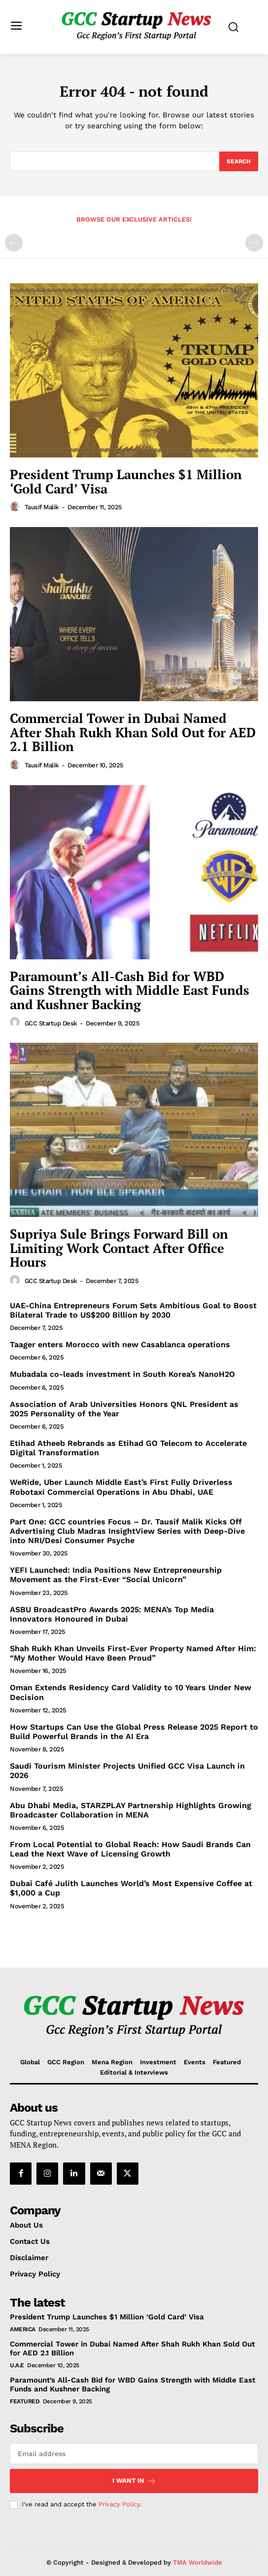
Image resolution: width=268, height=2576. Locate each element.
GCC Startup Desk (51, 1023)
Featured (24, 2401)
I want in (134, 2481)
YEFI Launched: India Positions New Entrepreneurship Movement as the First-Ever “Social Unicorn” (116, 1574)
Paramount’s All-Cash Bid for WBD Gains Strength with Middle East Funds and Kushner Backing (129, 990)
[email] (134, 2453)
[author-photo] (16, 506)
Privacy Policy (119, 2504)
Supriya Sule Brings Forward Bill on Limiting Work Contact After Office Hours (119, 1247)
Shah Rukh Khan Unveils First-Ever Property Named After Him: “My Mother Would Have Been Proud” (133, 1653)
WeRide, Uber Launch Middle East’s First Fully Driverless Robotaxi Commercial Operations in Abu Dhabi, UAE (121, 1486)
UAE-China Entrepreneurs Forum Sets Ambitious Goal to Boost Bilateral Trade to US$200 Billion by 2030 (133, 1310)
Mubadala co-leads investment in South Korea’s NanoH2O (122, 1374)
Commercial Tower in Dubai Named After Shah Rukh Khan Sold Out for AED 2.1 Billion (133, 732)
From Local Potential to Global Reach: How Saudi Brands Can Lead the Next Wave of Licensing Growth (130, 1849)
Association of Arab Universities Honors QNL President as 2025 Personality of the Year (124, 1409)
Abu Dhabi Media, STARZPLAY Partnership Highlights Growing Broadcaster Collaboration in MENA (130, 1810)
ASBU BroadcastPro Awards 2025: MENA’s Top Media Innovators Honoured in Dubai (112, 1614)
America (22, 2329)
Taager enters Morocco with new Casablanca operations (120, 1344)
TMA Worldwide (197, 2562)
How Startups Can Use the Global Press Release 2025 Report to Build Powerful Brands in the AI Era (134, 1731)
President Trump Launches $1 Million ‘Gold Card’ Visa (126, 481)
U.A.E (17, 2365)
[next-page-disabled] (254, 243)
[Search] (238, 161)
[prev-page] (14, 243)
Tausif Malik (42, 507)
